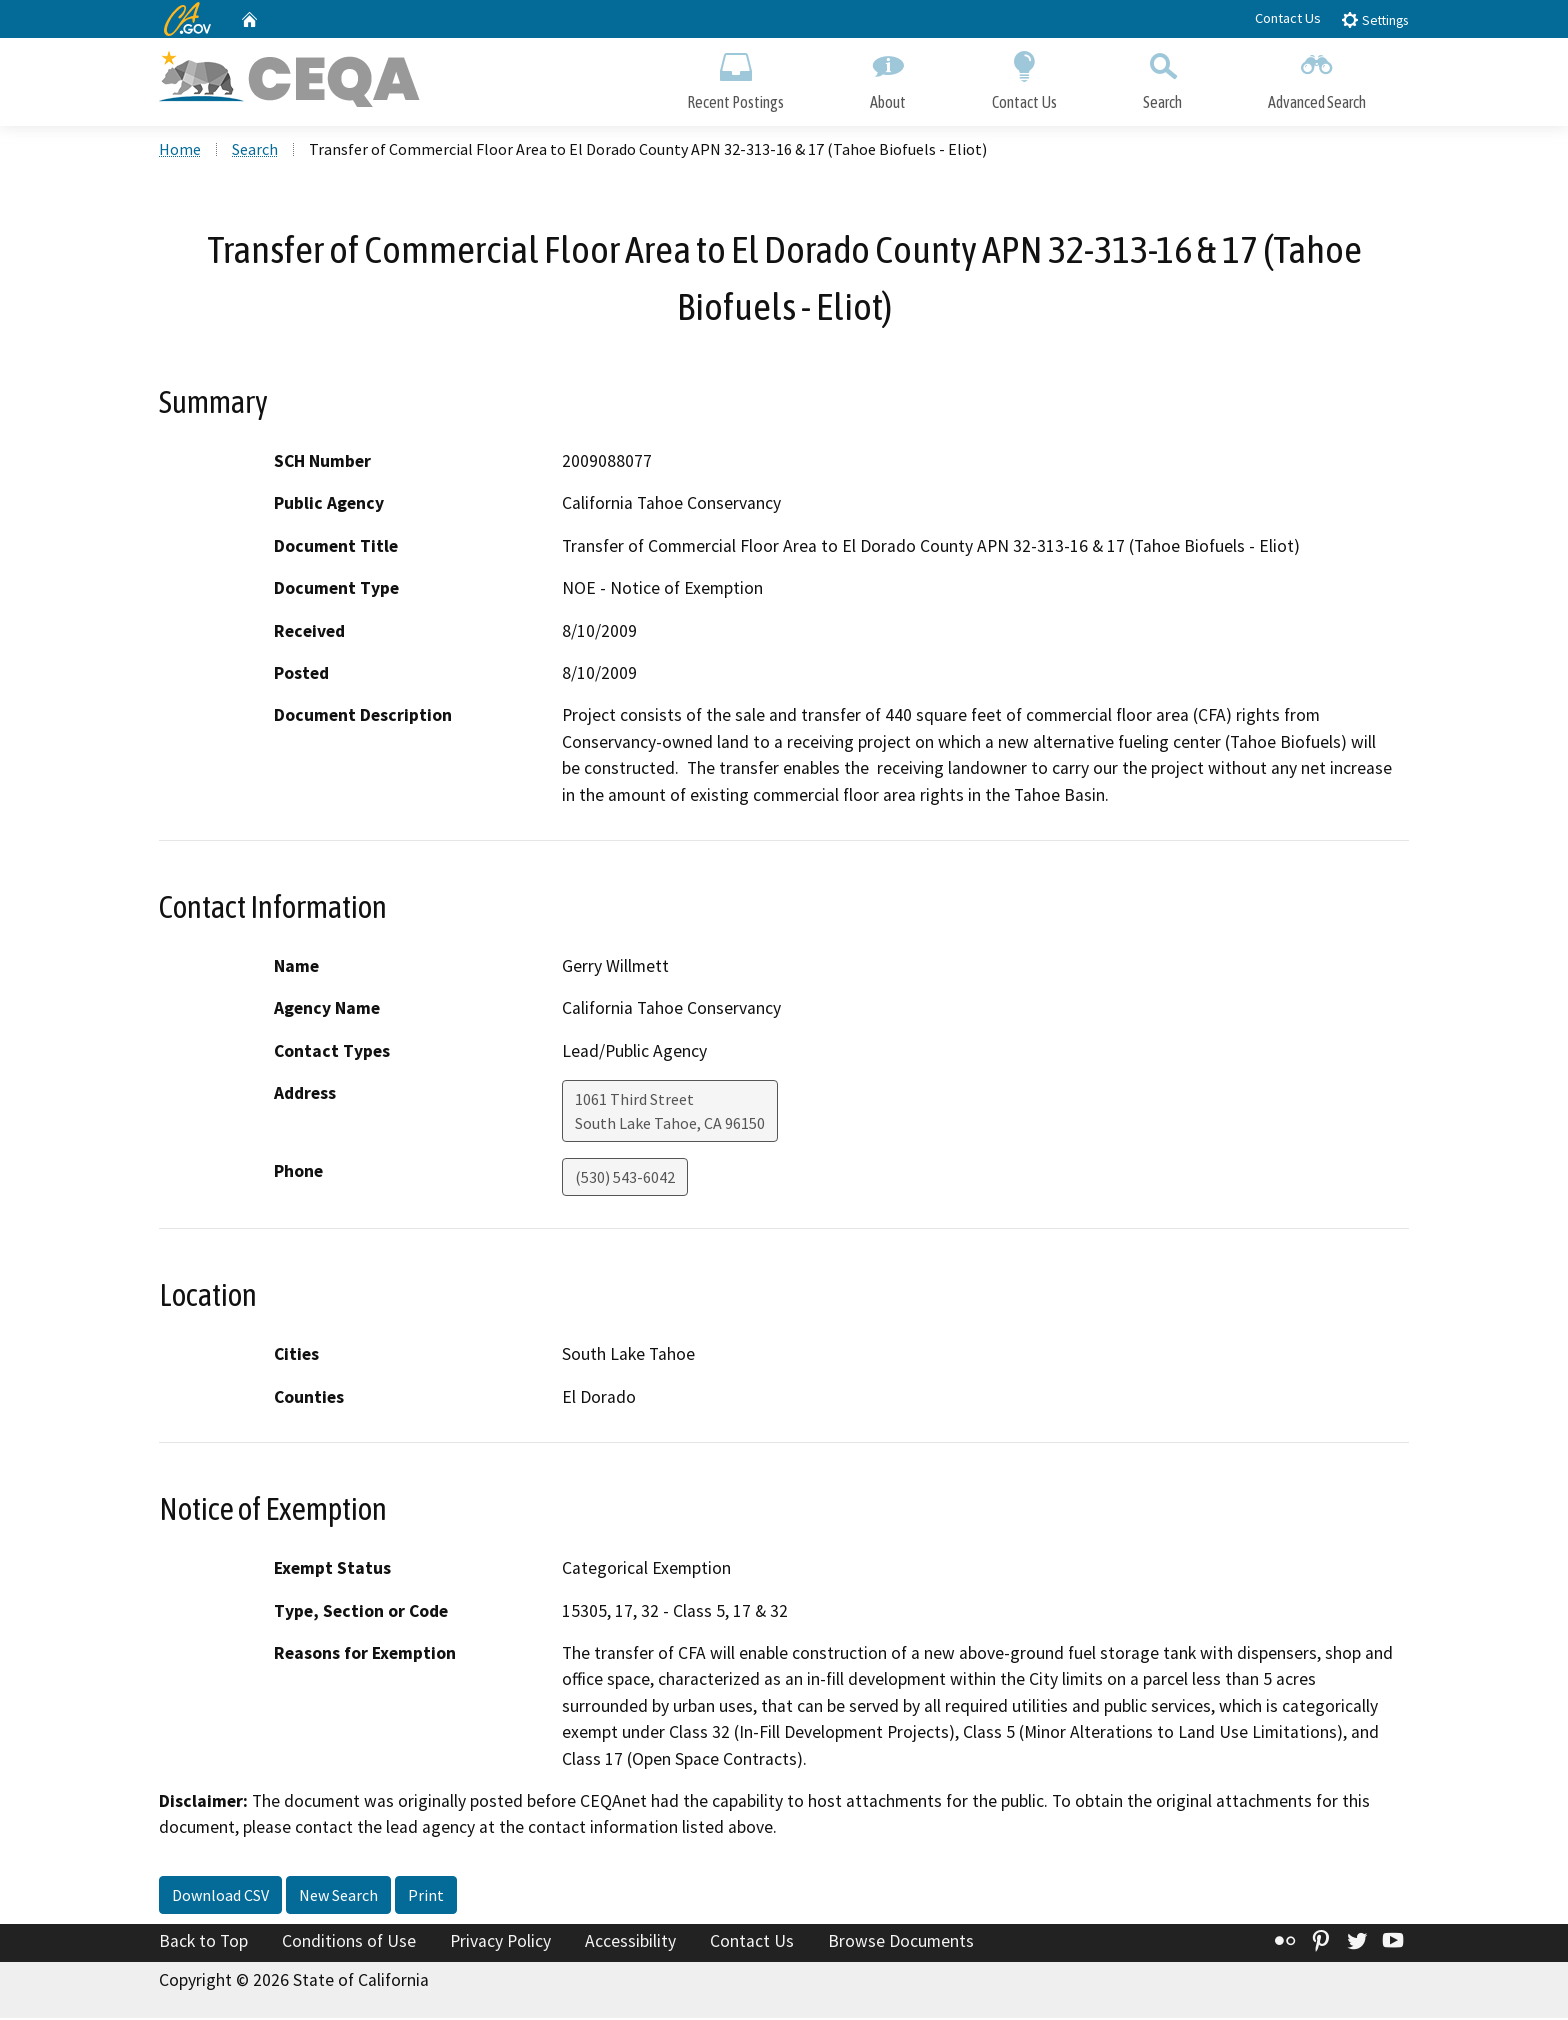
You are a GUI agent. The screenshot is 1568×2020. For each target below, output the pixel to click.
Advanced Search (1317, 77)
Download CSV (220, 1897)
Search (1162, 77)
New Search (338, 1897)
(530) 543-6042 (625, 1180)
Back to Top (203, 1943)
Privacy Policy (500, 1943)
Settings (1374, 19)
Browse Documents (901, 1943)
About (888, 77)
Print (426, 1897)
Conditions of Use (349, 1943)
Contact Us (1288, 18)
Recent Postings (735, 77)
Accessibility (630, 1943)
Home (180, 151)
